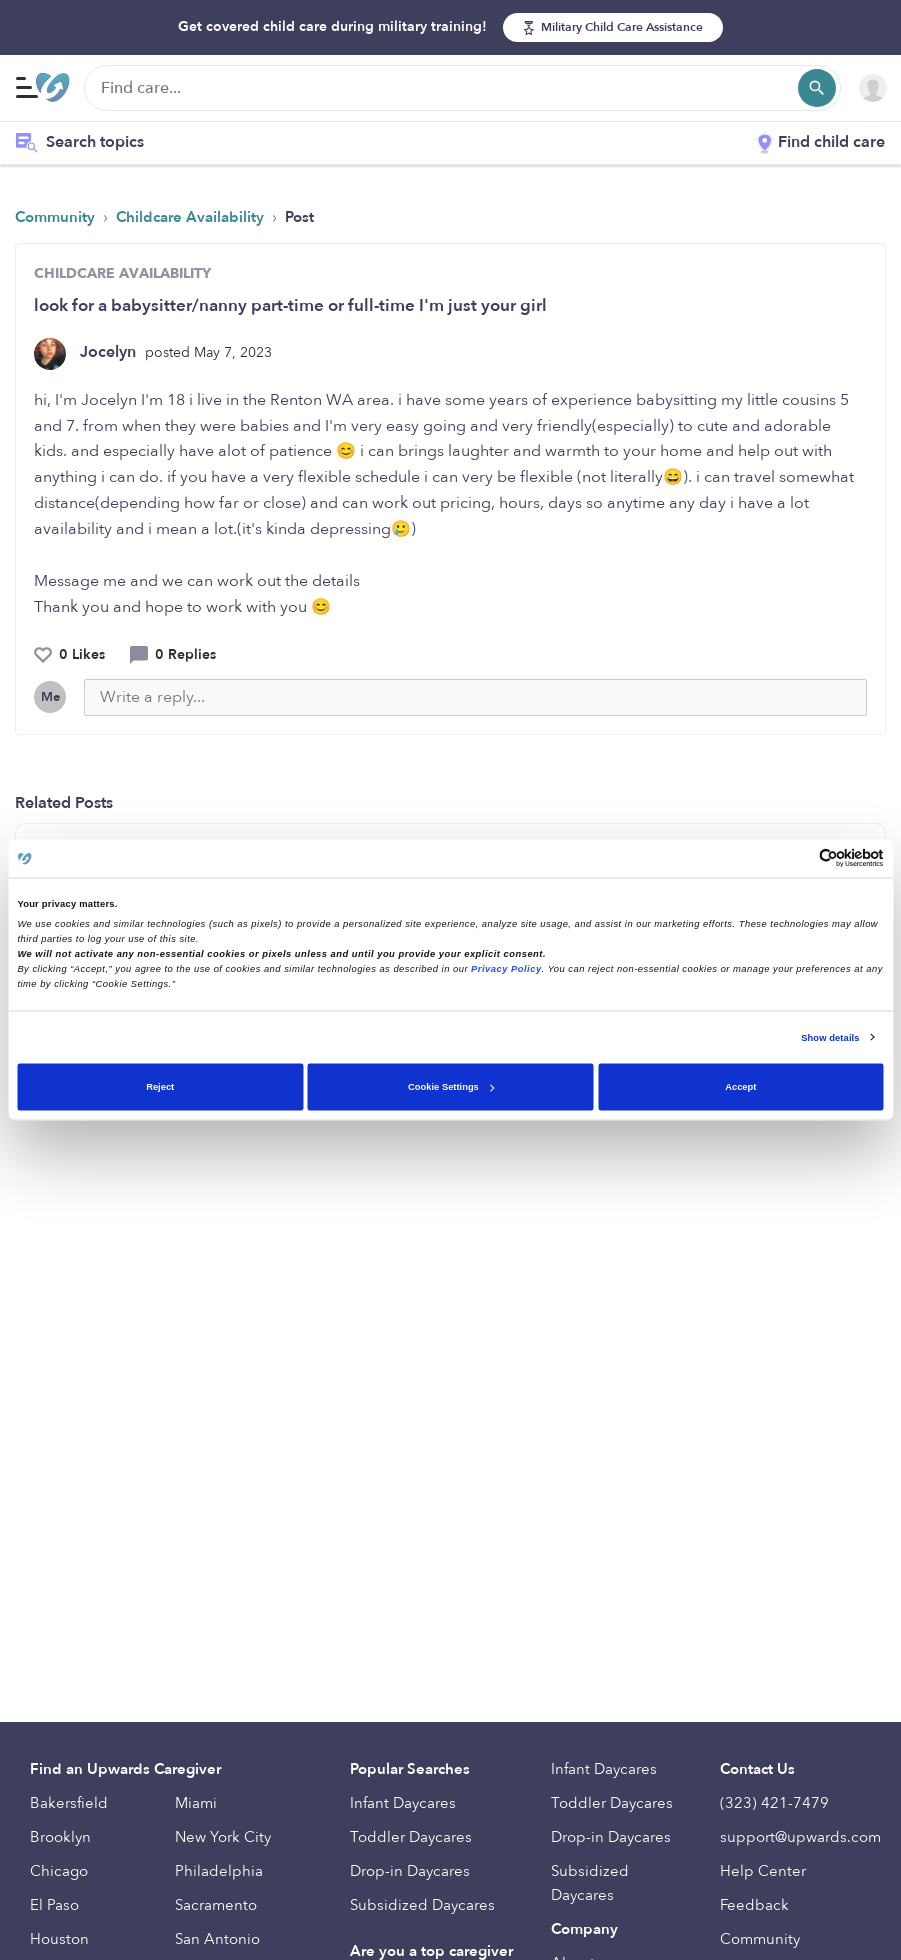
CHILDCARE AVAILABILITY (122, 273)
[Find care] (462, 88)
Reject (160, 1087)
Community (57, 217)
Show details (830, 1037)
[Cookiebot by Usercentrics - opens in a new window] (796, 858)
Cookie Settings (451, 1087)
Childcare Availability (192, 217)
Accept (740, 1087)
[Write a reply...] (475, 697)
